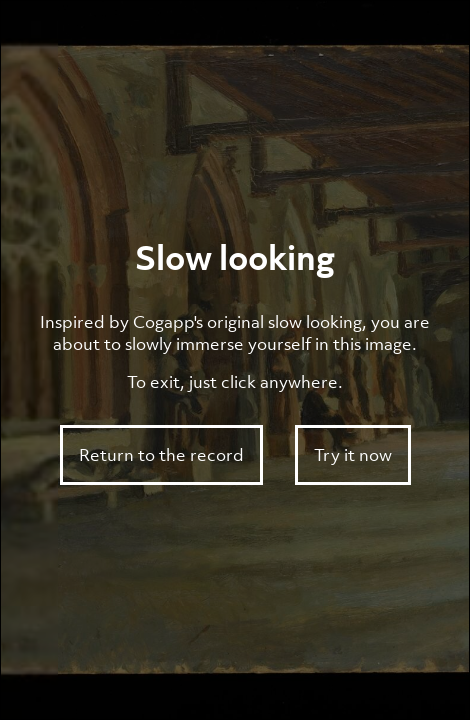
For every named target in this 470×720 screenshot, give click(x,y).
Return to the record (161, 455)
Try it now (353, 455)
